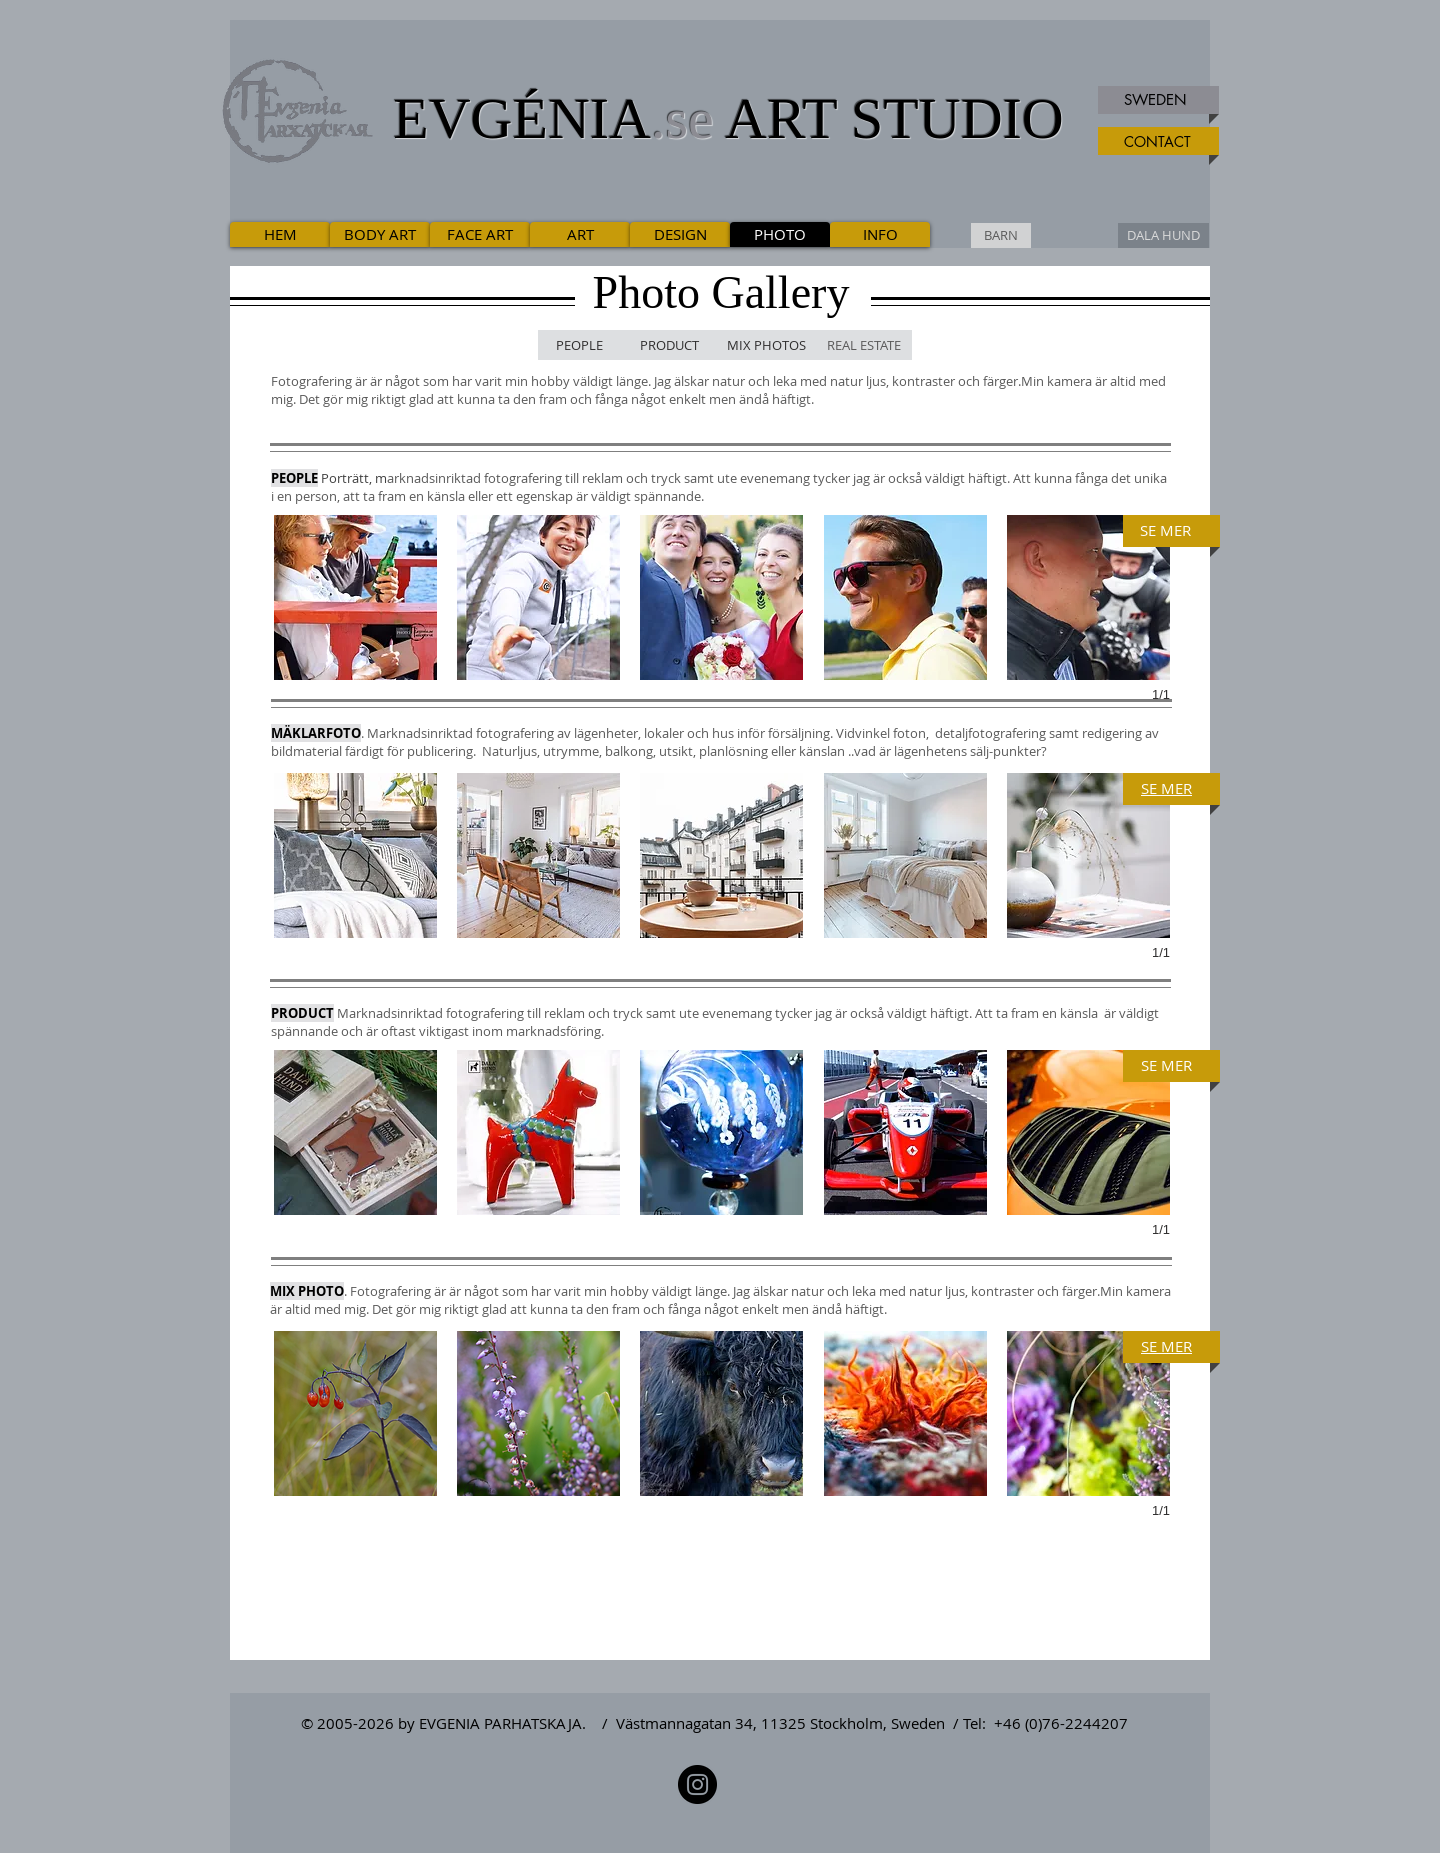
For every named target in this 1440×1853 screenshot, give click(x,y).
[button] (355, 597)
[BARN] (1001, 235)
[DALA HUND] (1163, 235)
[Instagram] (697, 1784)
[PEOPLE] (579, 345)
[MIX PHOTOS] (766, 345)
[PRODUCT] (669, 345)
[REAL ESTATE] (863, 345)
